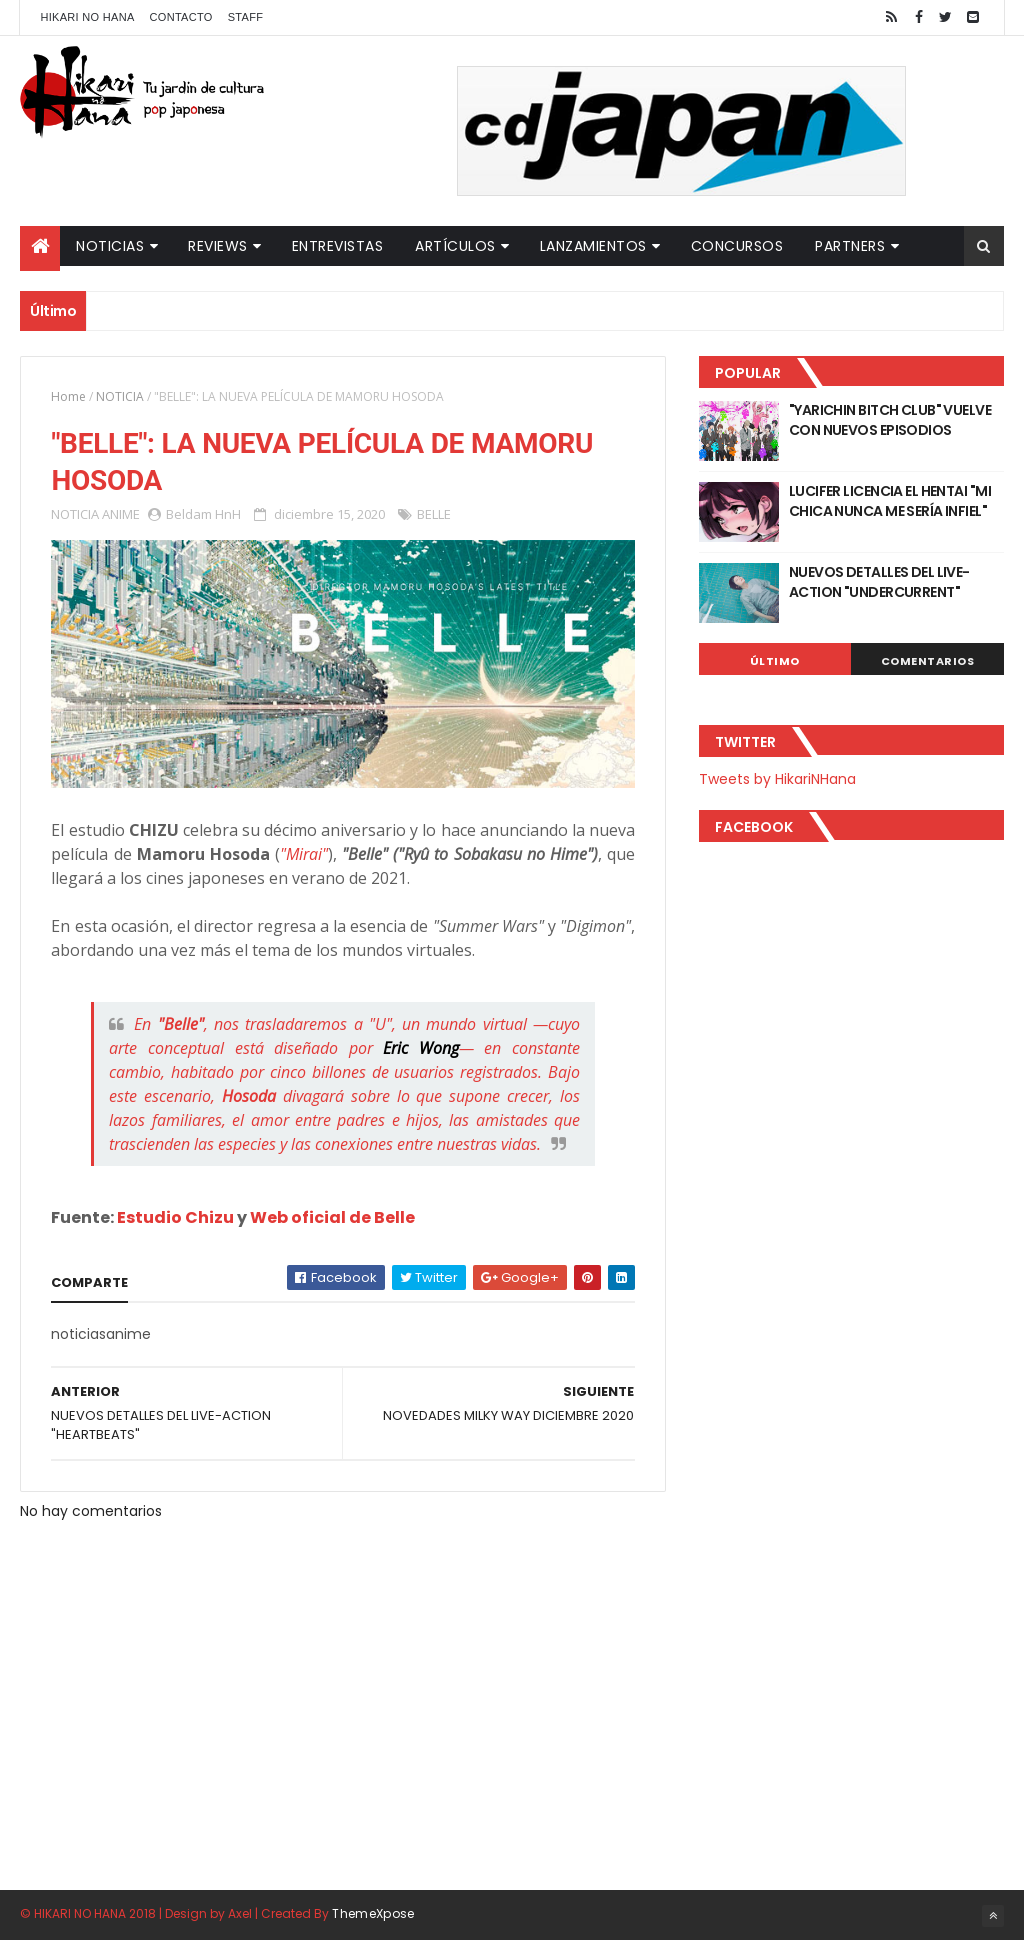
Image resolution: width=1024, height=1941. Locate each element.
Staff (246, 17)
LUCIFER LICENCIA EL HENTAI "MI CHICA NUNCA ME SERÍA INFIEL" (890, 501)
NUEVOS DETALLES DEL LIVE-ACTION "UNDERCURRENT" (879, 582)
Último (775, 661)
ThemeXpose (373, 1913)
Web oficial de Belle (332, 1217)
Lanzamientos (593, 246)
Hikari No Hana (87, 17)
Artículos (455, 246)
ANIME (121, 514)
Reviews (218, 246)
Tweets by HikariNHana (777, 779)
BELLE (434, 514)
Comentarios (928, 661)
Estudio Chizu (175, 1217)
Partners (850, 246)
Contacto (181, 17)
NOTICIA (120, 396)
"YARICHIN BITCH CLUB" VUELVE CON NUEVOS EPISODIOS (890, 420)
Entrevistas (338, 246)
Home (68, 396)
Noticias (110, 246)
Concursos (737, 246)
